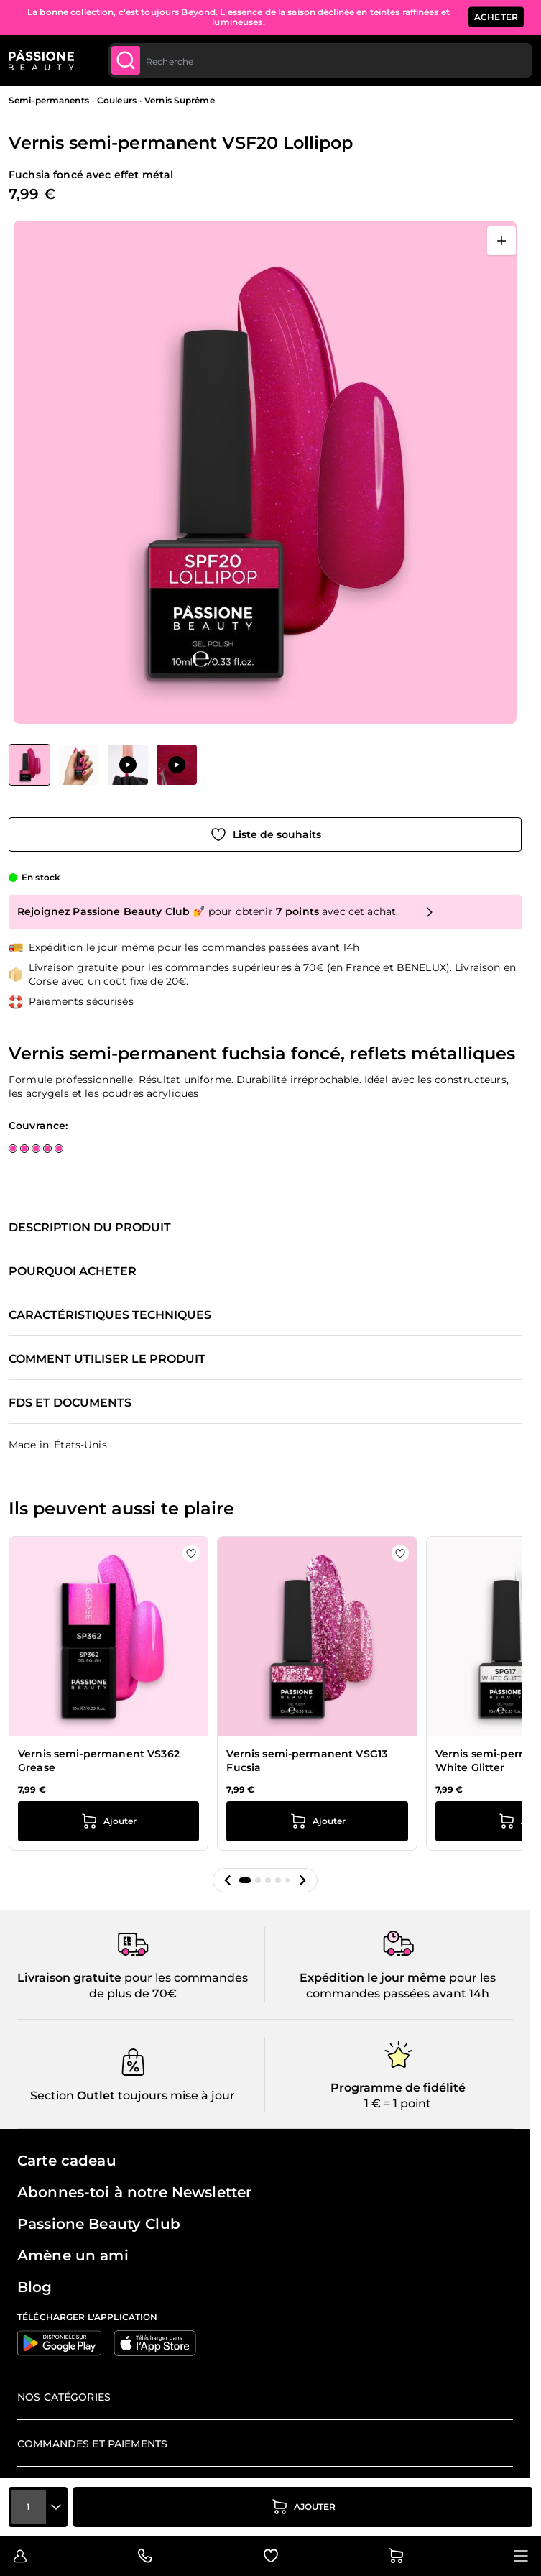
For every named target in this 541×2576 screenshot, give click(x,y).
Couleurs (117, 100)
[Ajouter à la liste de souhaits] (265, 834)
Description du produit (90, 1227)
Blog (34, 2287)
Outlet (94, 2095)
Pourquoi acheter (73, 1271)
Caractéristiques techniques (110, 1315)
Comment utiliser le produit (107, 1359)
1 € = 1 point (397, 2103)
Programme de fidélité (398, 2087)
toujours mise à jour (175, 2095)
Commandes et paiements (92, 2443)
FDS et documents (70, 1403)
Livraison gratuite (69, 1977)
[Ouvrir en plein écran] (501, 240)
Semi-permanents (49, 100)
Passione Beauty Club (98, 2223)
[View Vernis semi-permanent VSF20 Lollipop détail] (79, 765)
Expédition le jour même (373, 1977)
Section (52, 2095)
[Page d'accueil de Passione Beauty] (41, 60)
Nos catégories (64, 2397)
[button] (227, 1880)
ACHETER (496, 17)
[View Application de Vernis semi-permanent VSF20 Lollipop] (128, 765)
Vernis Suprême (179, 100)
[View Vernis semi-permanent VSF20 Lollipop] (29, 765)
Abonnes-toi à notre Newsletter (134, 2192)
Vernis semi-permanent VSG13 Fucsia (306, 1761)
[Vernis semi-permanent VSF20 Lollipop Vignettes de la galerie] (103, 765)
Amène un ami (73, 2255)
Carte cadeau (66, 2160)
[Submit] (125, 60)
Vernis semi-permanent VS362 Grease (99, 1761)
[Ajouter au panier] (302, 2507)
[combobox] (320, 60)
